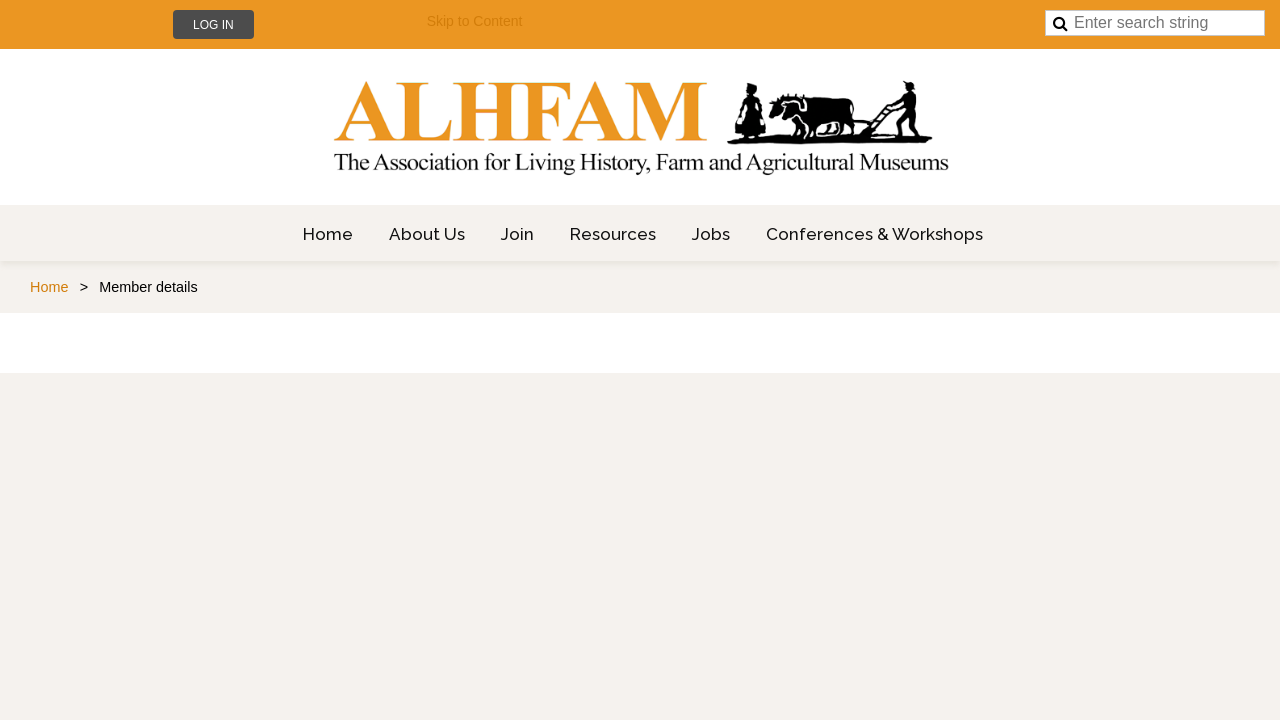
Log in (213, 25)
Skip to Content (475, 21)
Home (49, 287)
